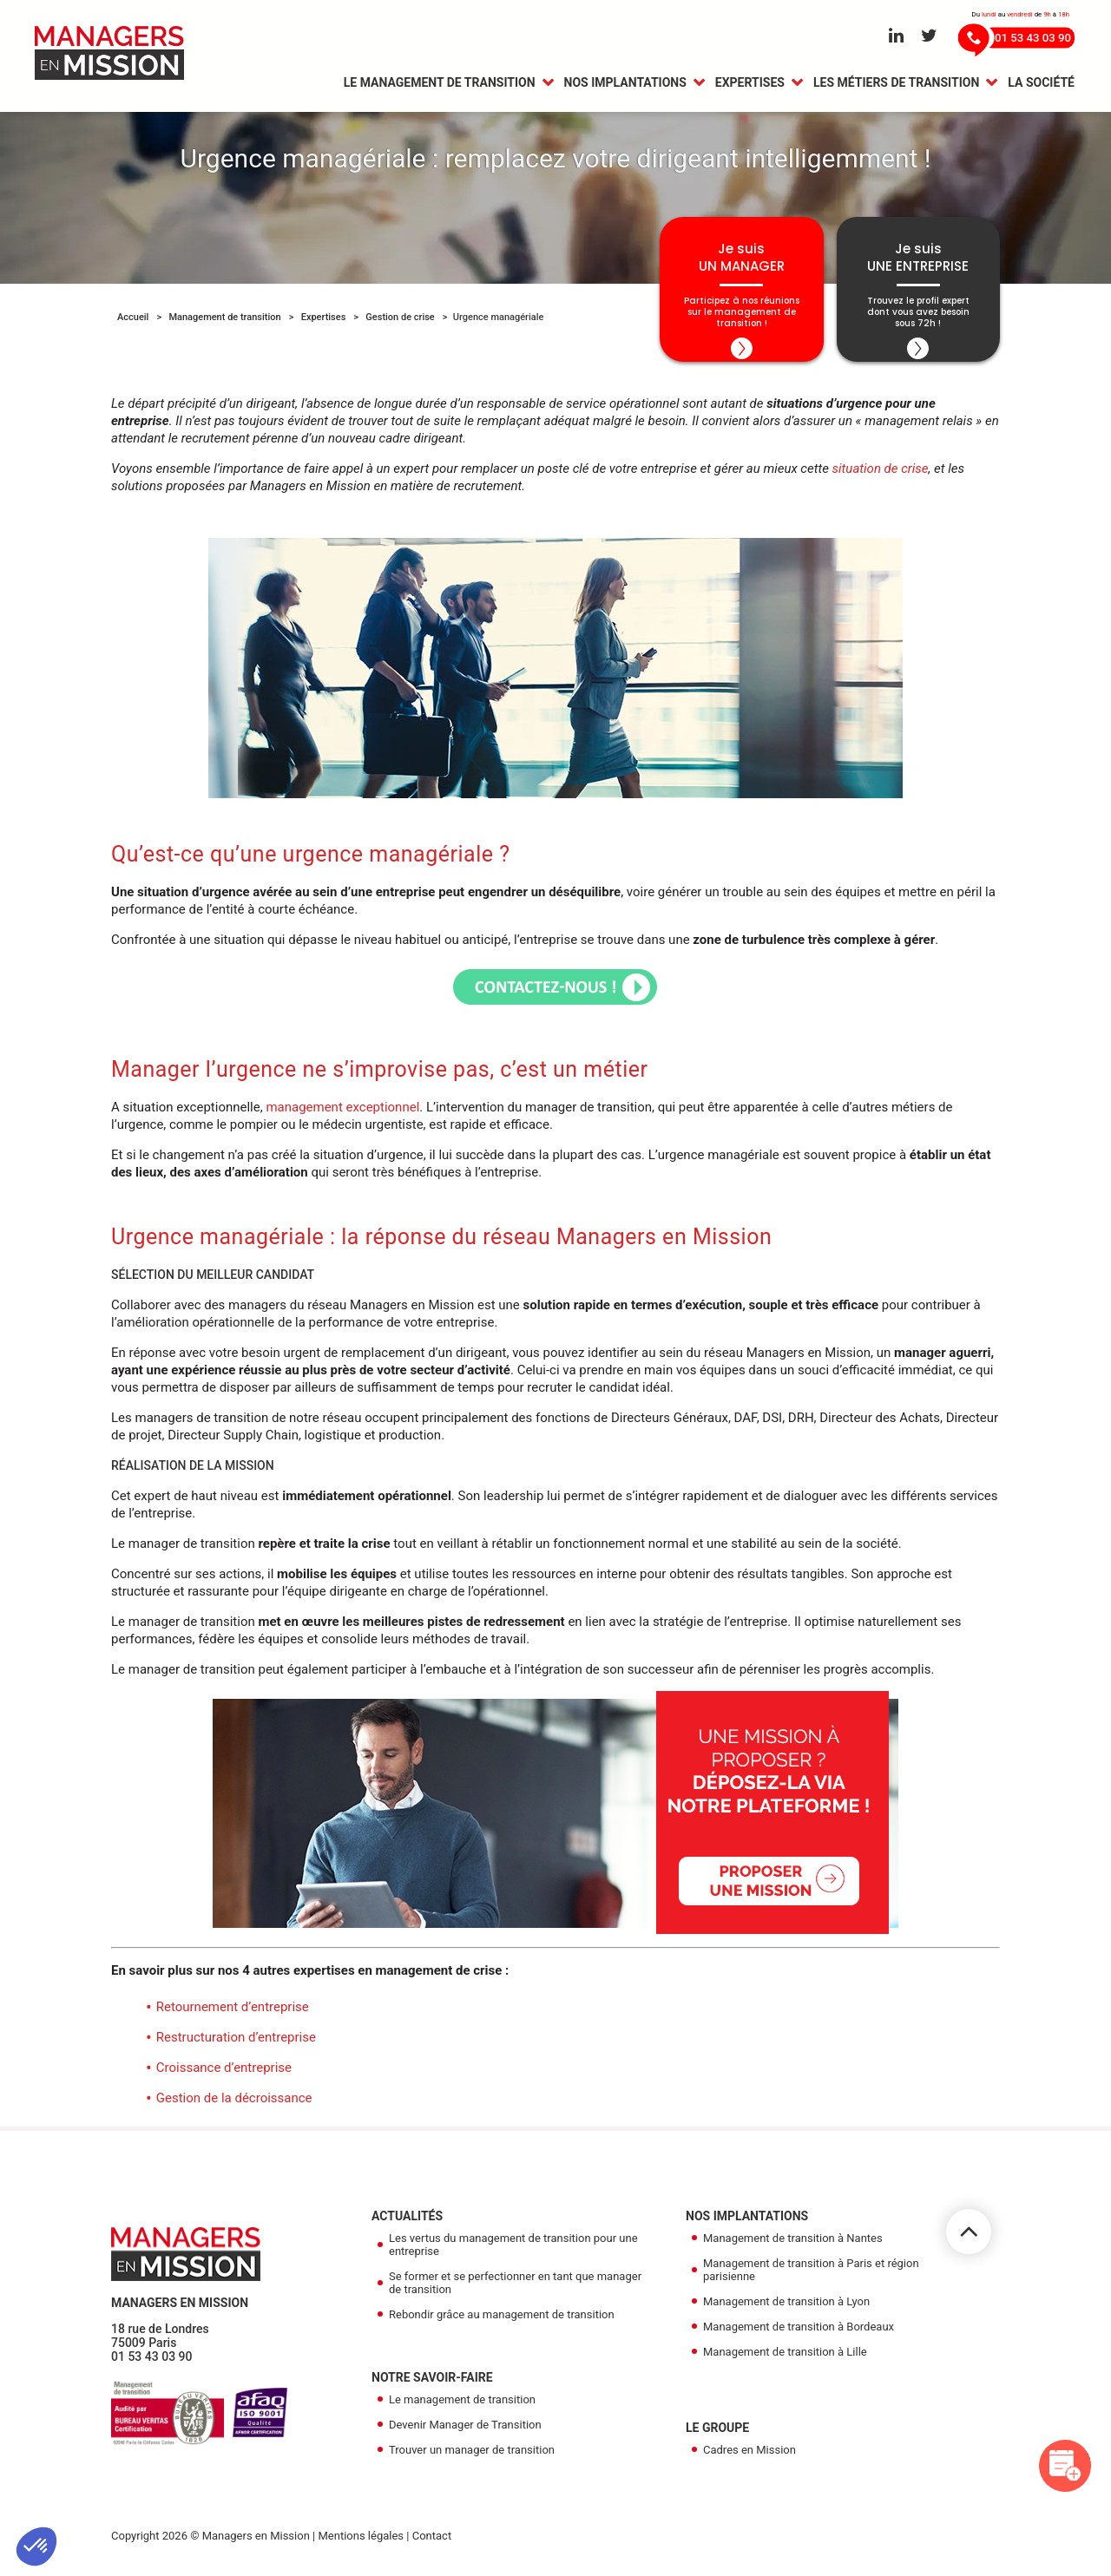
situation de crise (880, 475)
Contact (431, 2542)
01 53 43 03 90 (152, 2363)
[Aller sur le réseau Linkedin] (896, 36)
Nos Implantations (625, 84)
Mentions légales (361, 2542)
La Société (1041, 84)
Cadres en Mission (749, 2456)
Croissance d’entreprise (224, 2074)
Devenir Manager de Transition (465, 2431)
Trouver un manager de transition (472, 2456)
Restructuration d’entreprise (236, 2044)
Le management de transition (440, 84)
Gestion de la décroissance (234, 2105)
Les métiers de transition (896, 84)
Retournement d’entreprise (232, 2014)
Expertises (750, 84)
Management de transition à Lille (785, 2358)
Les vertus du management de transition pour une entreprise (513, 2251)
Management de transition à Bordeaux (798, 2333)
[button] (36, 2546)
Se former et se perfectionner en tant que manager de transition (515, 2290)
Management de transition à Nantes (793, 2245)
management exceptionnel (342, 1114)
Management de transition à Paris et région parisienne (811, 2277)
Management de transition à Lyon (786, 2308)
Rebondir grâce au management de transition (502, 2321)
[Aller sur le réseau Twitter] (929, 36)
